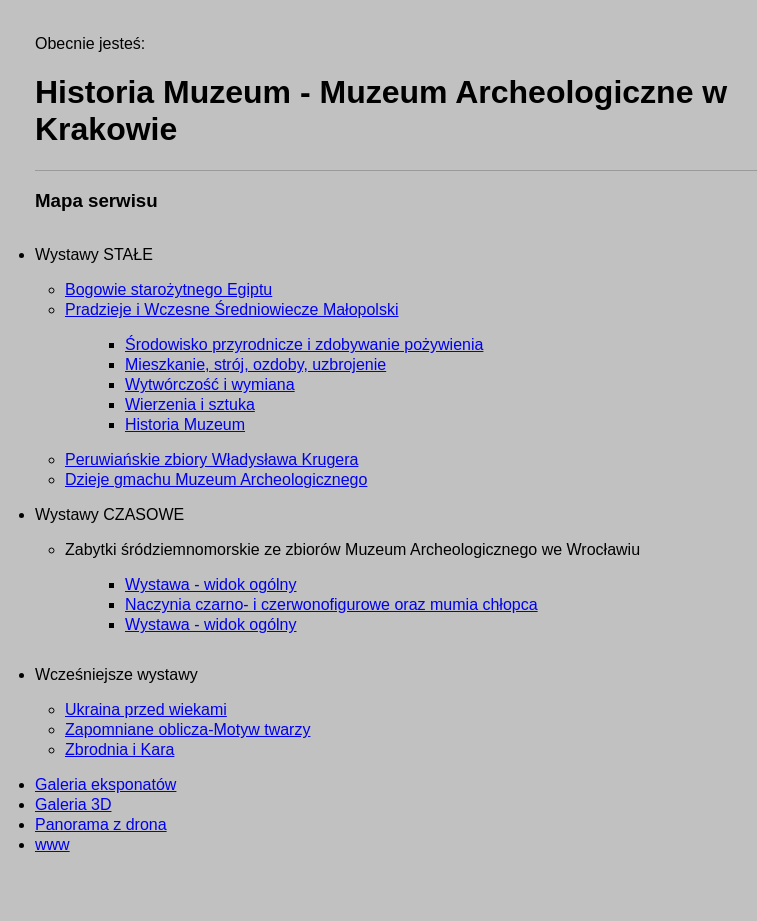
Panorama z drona (101, 824)
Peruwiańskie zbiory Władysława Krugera (211, 459)
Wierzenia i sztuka (190, 404)
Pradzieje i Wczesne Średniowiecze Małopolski (231, 309)
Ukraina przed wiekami (146, 709)
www (52, 844)
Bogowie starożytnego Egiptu (168, 289)
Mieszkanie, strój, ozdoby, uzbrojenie (255, 364)
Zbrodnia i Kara (119, 749)
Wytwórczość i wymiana (210, 384)
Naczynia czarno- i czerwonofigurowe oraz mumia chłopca (331, 604)
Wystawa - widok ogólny (210, 584)
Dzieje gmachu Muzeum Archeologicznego (216, 479)
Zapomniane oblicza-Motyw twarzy (187, 729)
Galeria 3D (73, 804)
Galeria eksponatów (105, 784)
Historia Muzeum (185, 424)
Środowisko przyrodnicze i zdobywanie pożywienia (304, 344)
